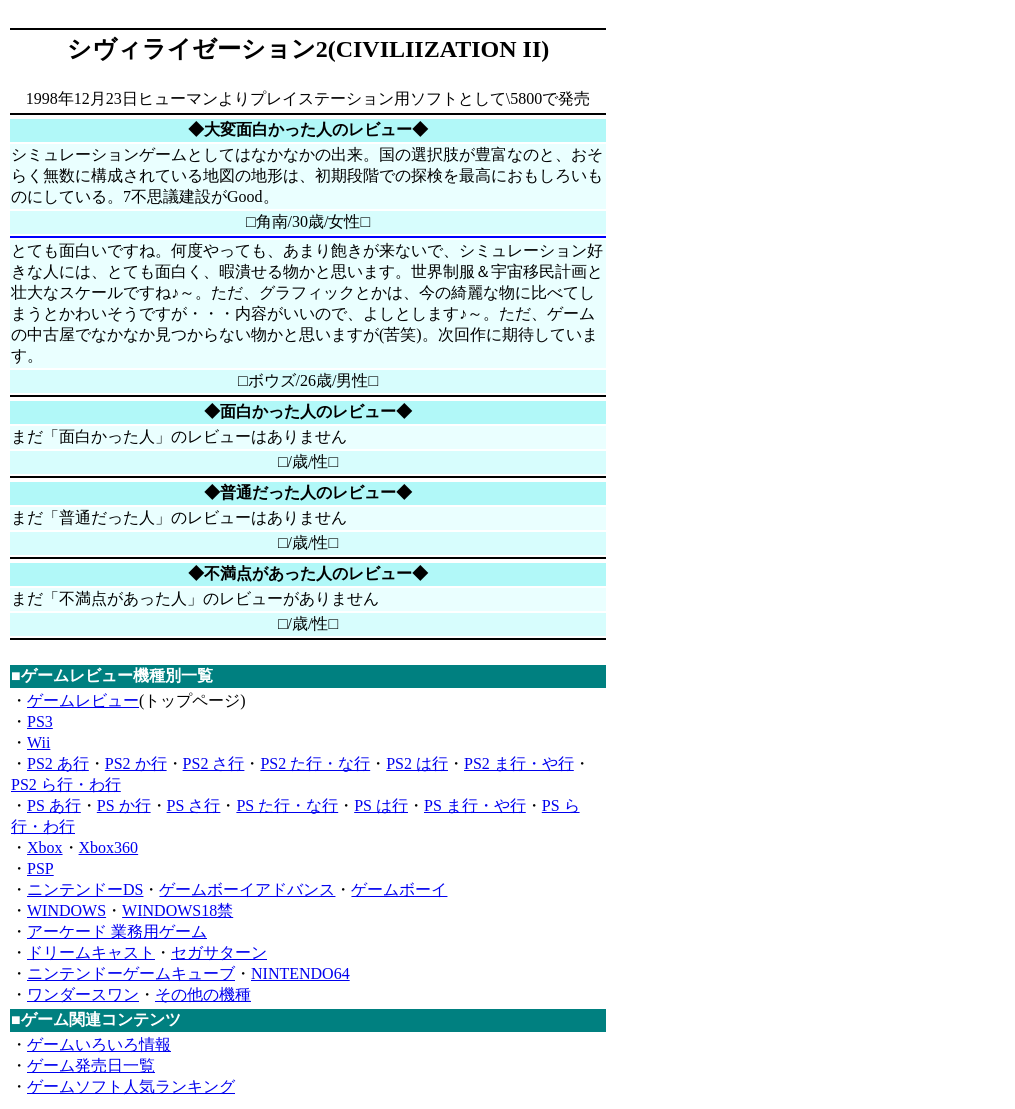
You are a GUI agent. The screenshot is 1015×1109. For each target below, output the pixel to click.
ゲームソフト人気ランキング (131, 1086)
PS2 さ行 (214, 763)
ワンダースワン (83, 994)
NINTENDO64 (300, 973)
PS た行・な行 (287, 805)
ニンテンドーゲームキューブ (131, 973)
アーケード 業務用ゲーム (117, 931)
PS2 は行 (417, 763)
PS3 (40, 721)
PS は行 (381, 805)
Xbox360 (109, 847)
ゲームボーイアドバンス (247, 889)
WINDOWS (66, 910)
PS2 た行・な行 (315, 763)
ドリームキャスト (91, 952)
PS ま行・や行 (475, 805)
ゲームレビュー (83, 700)
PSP (40, 868)
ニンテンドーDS (85, 889)
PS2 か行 (136, 763)
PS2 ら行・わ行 (66, 784)
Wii (38, 742)
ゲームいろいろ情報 (99, 1044)
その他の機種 (203, 994)
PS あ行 (54, 805)
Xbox (45, 847)
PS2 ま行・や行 (519, 763)
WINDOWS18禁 (177, 910)
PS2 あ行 (58, 763)
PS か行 (124, 805)
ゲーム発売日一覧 (91, 1065)
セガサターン (219, 952)
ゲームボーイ (399, 889)
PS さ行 (194, 805)
